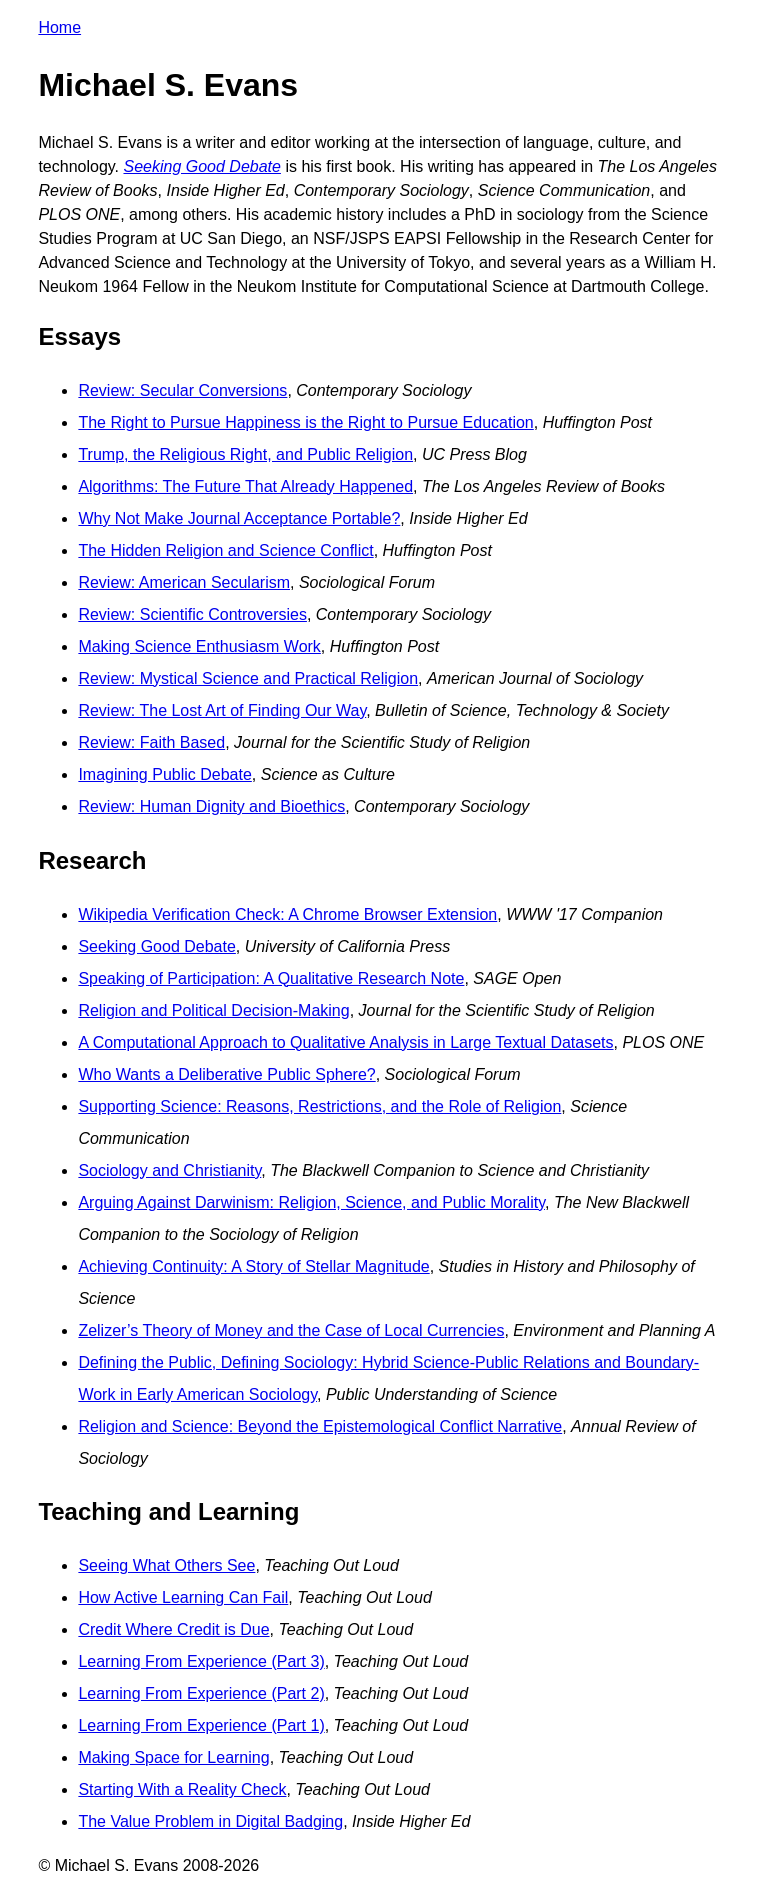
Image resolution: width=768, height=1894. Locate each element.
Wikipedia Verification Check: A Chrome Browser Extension (287, 914)
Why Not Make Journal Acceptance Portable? (239, 518)
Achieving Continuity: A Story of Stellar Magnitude (253, 1266)
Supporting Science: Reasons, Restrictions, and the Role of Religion (319, 1106)
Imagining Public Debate (164, 774)
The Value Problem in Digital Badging (210, 1821)
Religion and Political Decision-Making (213, 1010)
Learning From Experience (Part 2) (201, 1693)
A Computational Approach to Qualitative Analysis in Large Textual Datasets (345, 1042)
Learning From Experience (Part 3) (201, 1661)
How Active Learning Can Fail (183, 1597)
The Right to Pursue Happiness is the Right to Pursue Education (305, 422)
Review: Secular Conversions (182, 390)
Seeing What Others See (166, 1565)
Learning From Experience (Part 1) (201, 1725)
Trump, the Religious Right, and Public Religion (245, 454)
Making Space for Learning (173, 1757)
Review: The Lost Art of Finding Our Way (222, 710)
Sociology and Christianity (169, 1170)
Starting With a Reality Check (182, 1789)
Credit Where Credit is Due (173, 1629)
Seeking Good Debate (156, 946)
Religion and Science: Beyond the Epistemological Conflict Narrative (320, 1426)
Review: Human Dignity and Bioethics (211, 806)
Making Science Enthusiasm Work (199, 646)
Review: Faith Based (151, 742)
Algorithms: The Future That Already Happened (245, 486)
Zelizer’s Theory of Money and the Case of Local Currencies (291, 1330)
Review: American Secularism (184, 582)
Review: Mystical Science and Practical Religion (248, 678)
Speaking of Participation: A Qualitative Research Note (271, 978)
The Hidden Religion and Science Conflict (225, 550)
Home (59, 27)
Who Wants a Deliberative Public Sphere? (226, 1074)
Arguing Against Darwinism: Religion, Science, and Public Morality (311, 1202)
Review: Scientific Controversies (192, 614)
